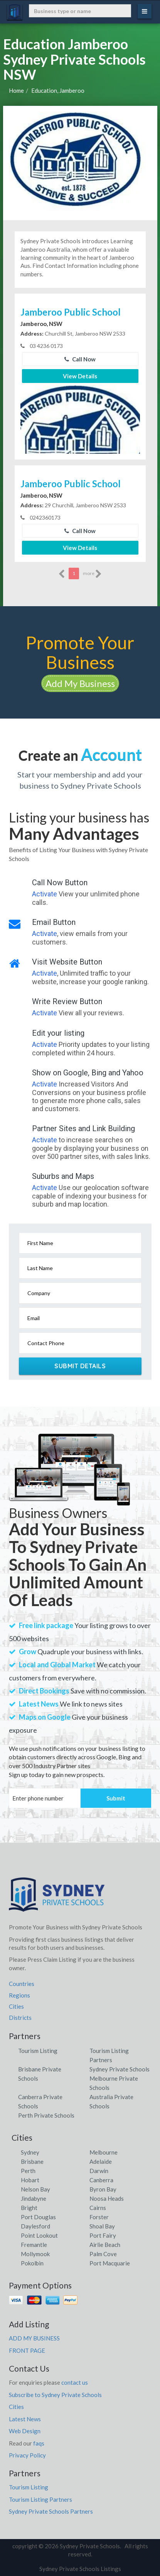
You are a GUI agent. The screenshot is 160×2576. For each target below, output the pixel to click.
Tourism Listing (37, 2050)
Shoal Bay (102, 2226)
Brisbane (32, 2161)
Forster (99, 2216)
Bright (29, 2207)
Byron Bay (102, 2189)
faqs (38, 2443)
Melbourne (103, 2152)
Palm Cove (103, 2253)
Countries (21, 1983)
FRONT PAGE (27, 2350)
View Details (80, 376)
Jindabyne (33, 2198)
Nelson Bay (35, 2189)
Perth (28, 2170)
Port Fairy (102, 2235)
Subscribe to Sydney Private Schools (55, 2394)
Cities (16, 2006)
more (92, 573)
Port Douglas (38, 2216)
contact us (74, 2382)
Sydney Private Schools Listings (80, 2568)
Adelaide (100, 2161)
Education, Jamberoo (57, 90)
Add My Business (80, 683)
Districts (20, 2017)
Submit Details (80, 1366)
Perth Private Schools (46, 2115)
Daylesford (35, 2226)
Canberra (101, 2179)
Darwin (98, 2170)
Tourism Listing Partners (40, 2499)
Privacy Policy (27, 2455)
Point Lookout (39, 2235)
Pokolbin (32, 2263)
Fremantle (34, 2244)
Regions (19, 1995)
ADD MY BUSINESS (34, 2338)
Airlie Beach (104, 2244)
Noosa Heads (106, 2198)
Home (16, 90)
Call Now (80, 359)
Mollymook (35, 2253)
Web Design (24, 2430)
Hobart (30, 2179)
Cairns (97, 2207)
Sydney (30, 2152)
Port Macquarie (109, 2263)
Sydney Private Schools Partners (51, 2511)
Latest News (25, 2419)
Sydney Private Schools (119, 2069)
